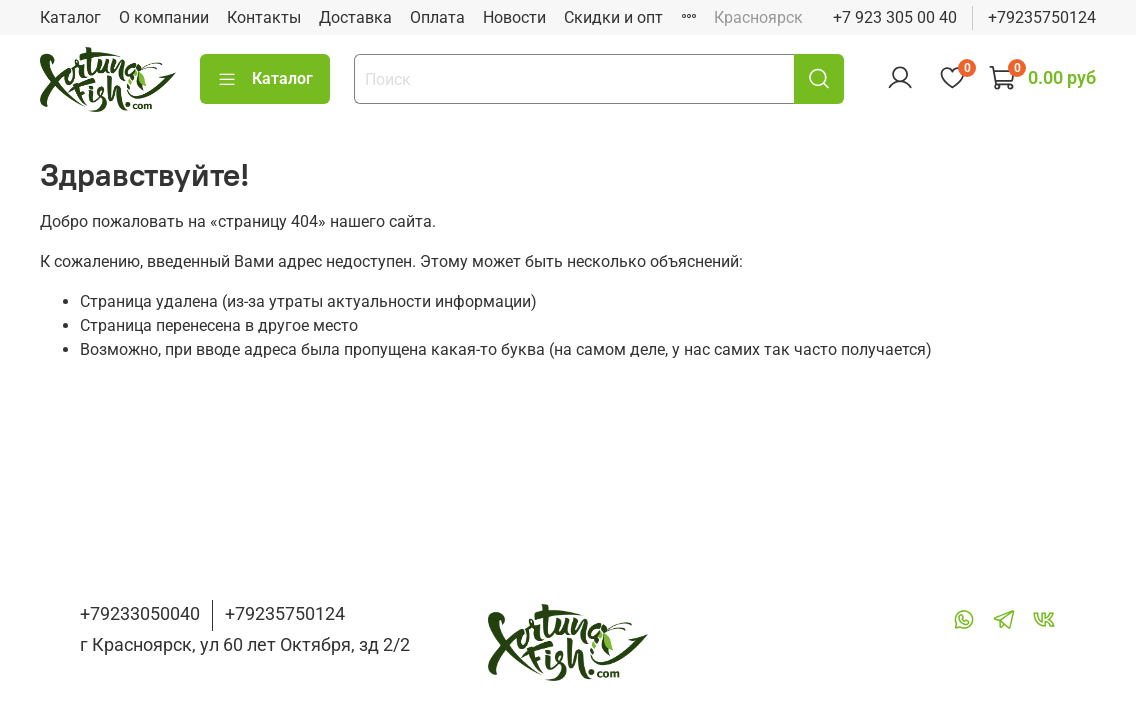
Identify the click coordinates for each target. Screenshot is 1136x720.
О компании (164, 17)
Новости (514, 17)
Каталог (70, 17)
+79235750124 (1042, 17)
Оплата (437, 17)
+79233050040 (140, 613)
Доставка (355, 17)
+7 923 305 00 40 (895, 17)
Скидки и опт (613, 17)
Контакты (264, 17)
